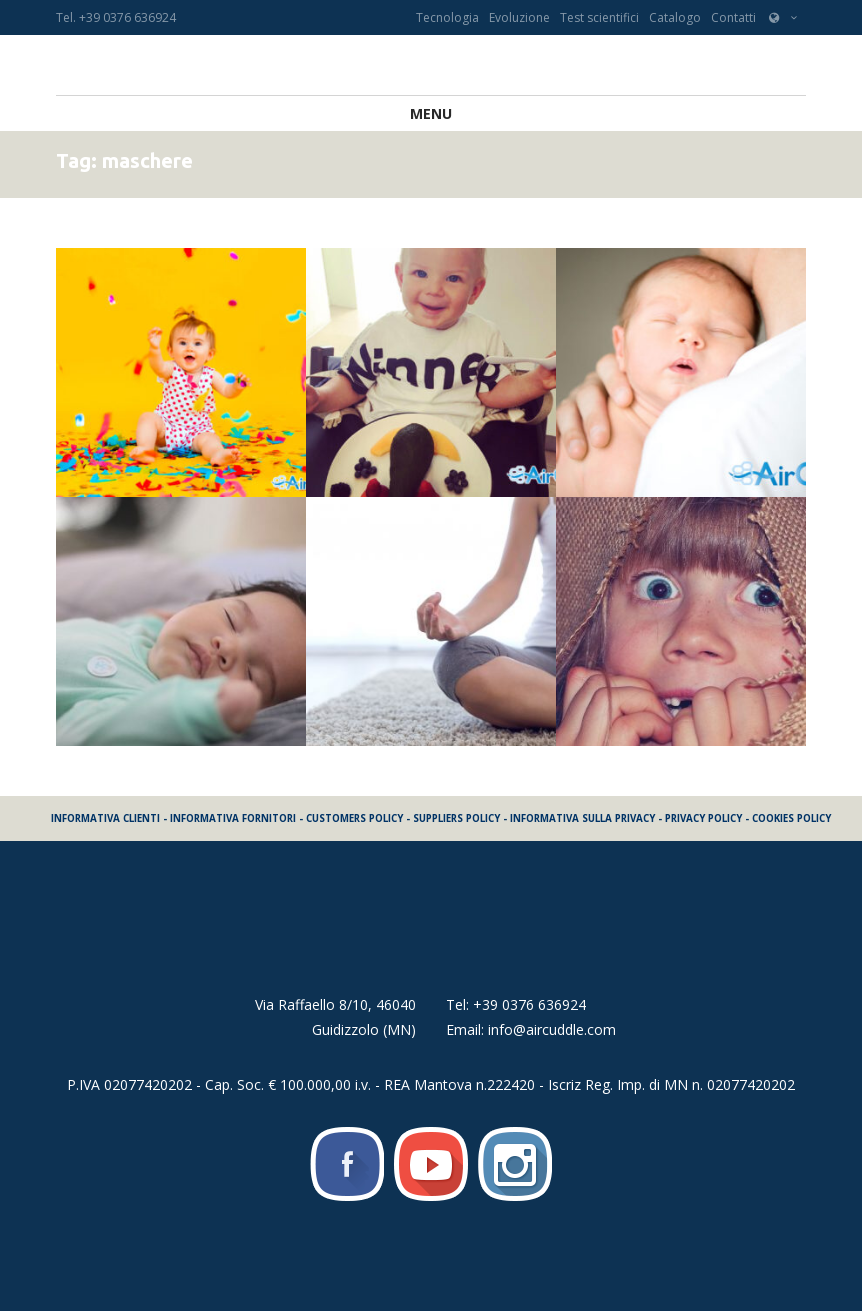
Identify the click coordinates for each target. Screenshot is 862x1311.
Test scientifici (599, 17)
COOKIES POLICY (791, 818)
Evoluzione (519, 17)
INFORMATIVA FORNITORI (233, 818)
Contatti (733, 17)
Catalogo (675, 17)
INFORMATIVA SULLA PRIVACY (582, 818)
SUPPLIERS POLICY (456, 818)
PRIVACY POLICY (703, 818)
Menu (431, 113)
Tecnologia (447, 17)
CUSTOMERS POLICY (354, 818)
